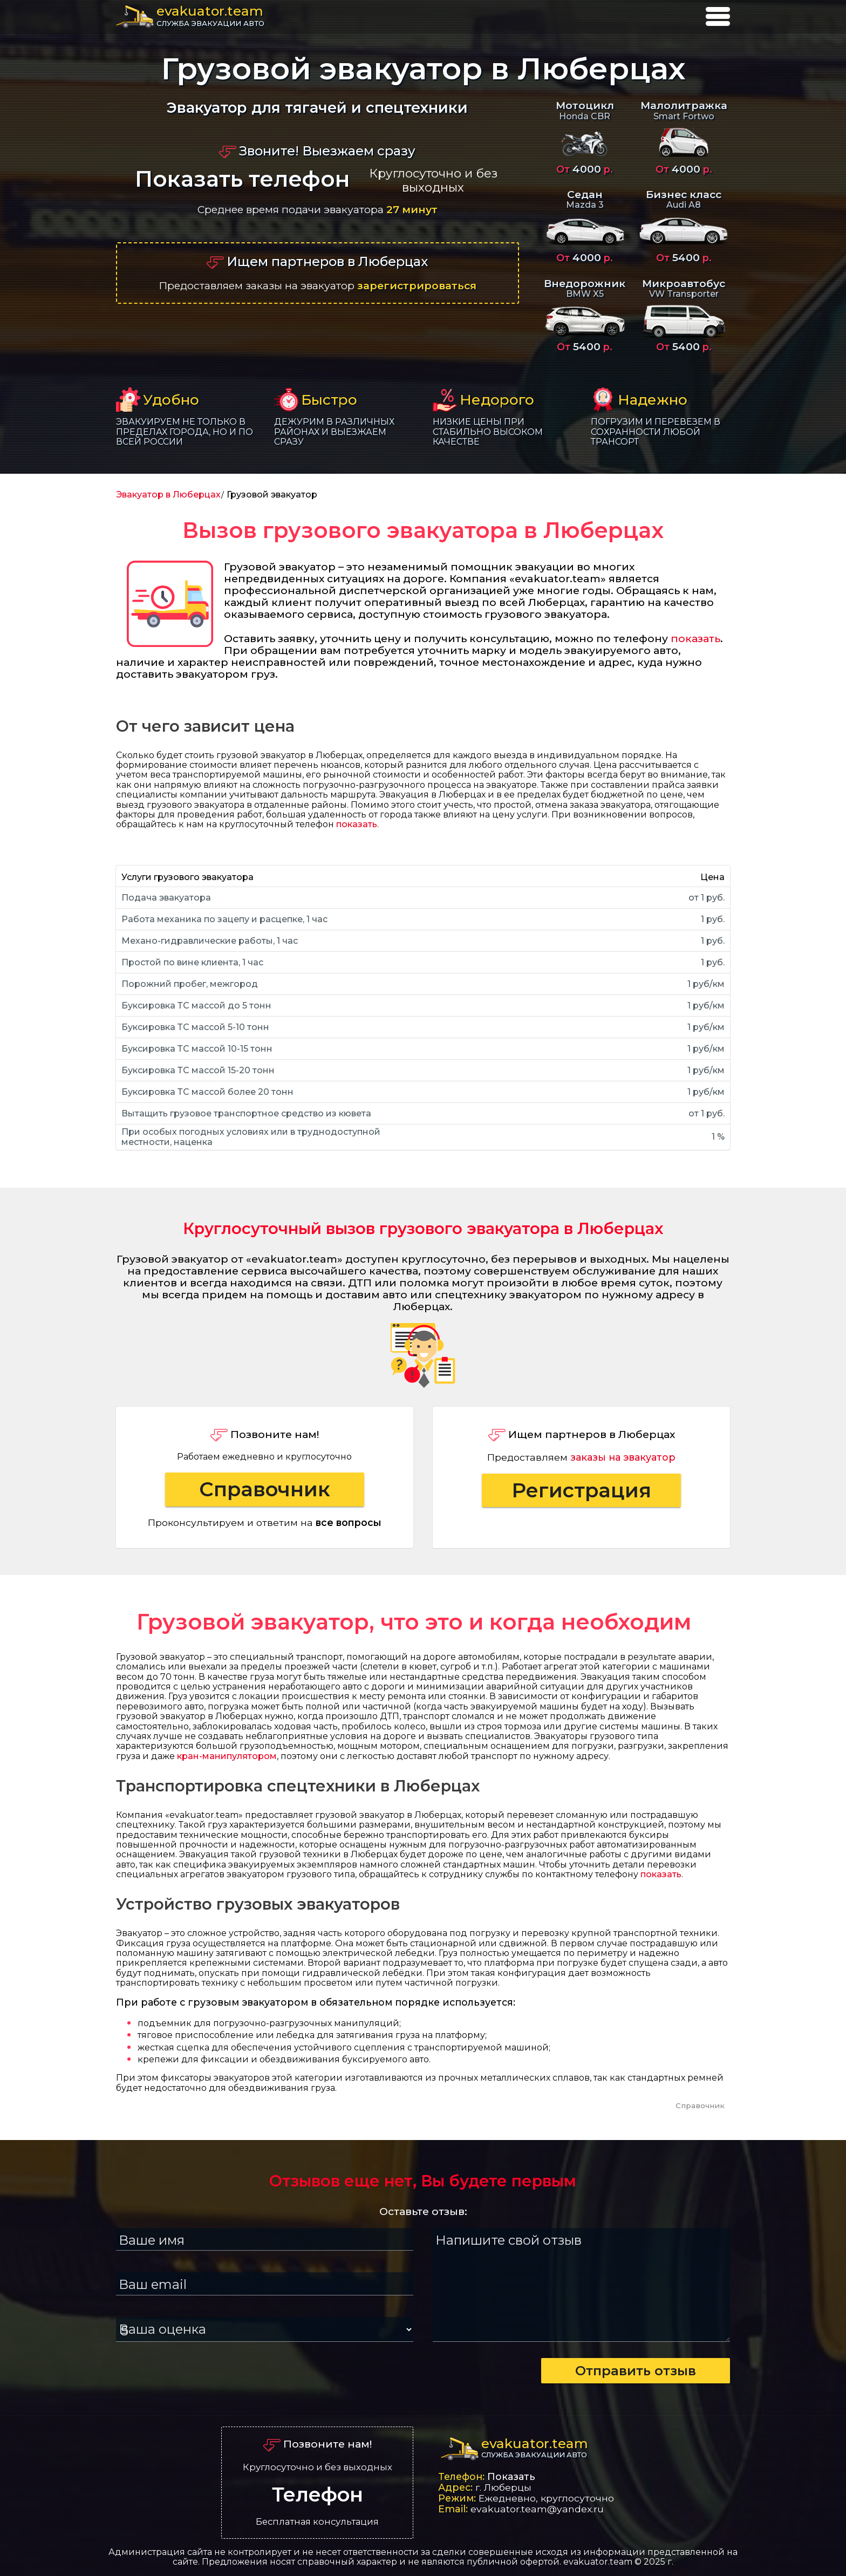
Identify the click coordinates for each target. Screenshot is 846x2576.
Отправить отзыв (635, 2371)
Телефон (317, 2494)
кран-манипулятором (227, 1756)
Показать (511, 2476)
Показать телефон (242, 179)
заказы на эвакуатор (623, 1457)
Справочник (264, 1489)
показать (695, 638)
